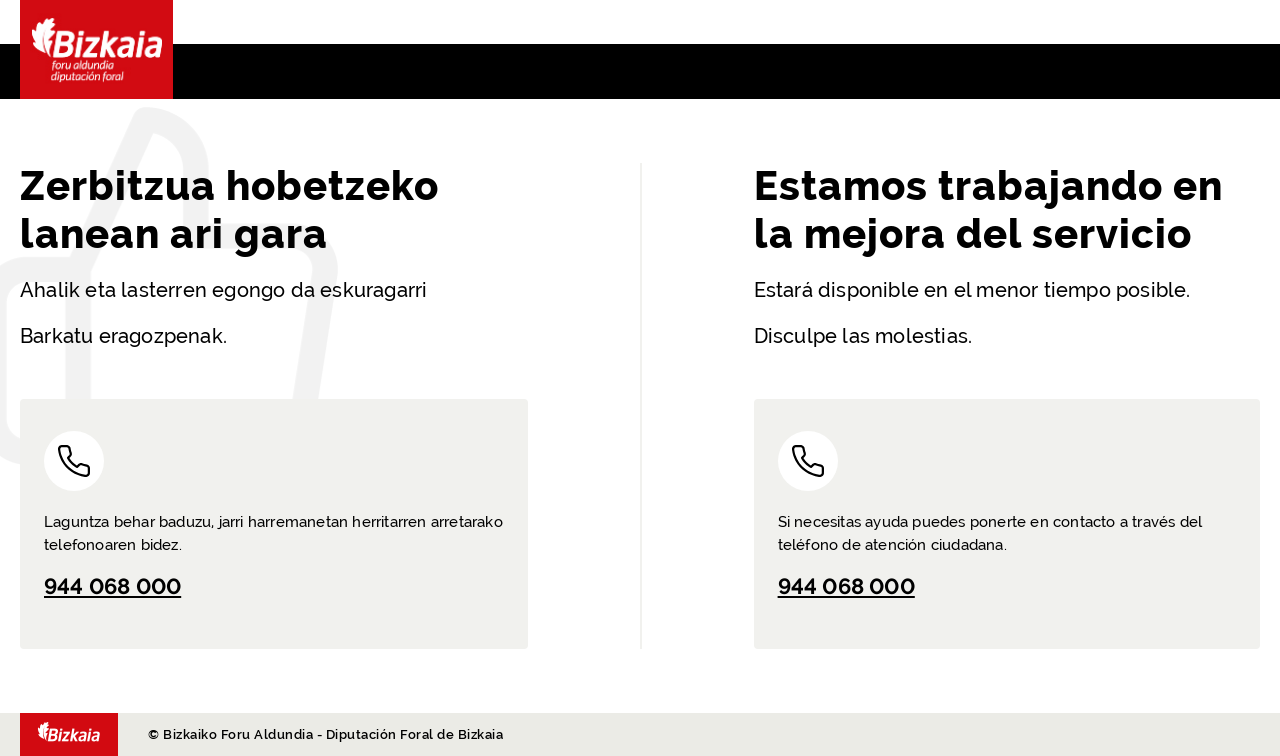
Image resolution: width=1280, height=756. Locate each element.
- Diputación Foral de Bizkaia (69, 734)
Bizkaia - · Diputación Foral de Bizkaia (96, 49)
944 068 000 (112, 586)
